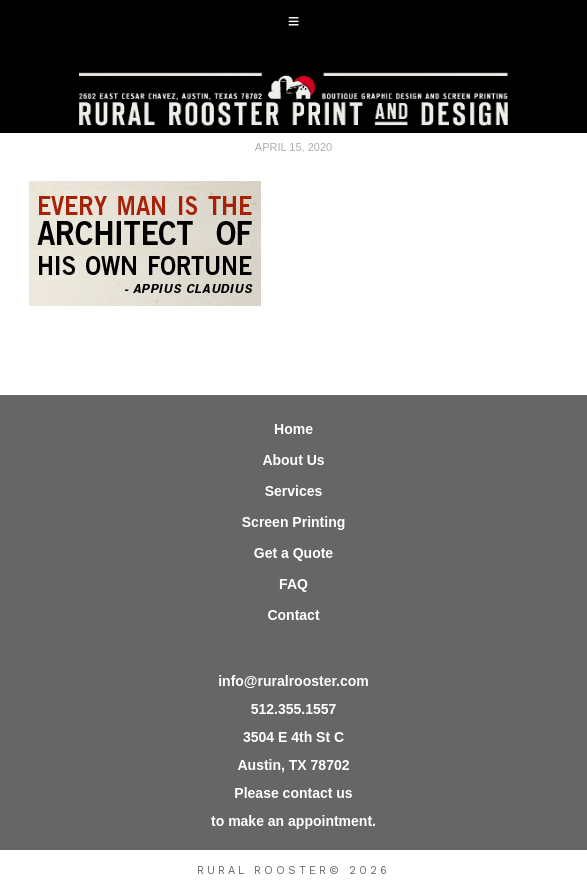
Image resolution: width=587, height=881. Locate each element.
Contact (293, 615)
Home (293, 429)
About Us (293, 460)
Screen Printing (293, 522)
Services (294, 491)
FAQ (293, 584)
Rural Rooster (293, 93)
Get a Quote (293, 553)
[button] (293, 21)
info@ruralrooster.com (293, 681)
